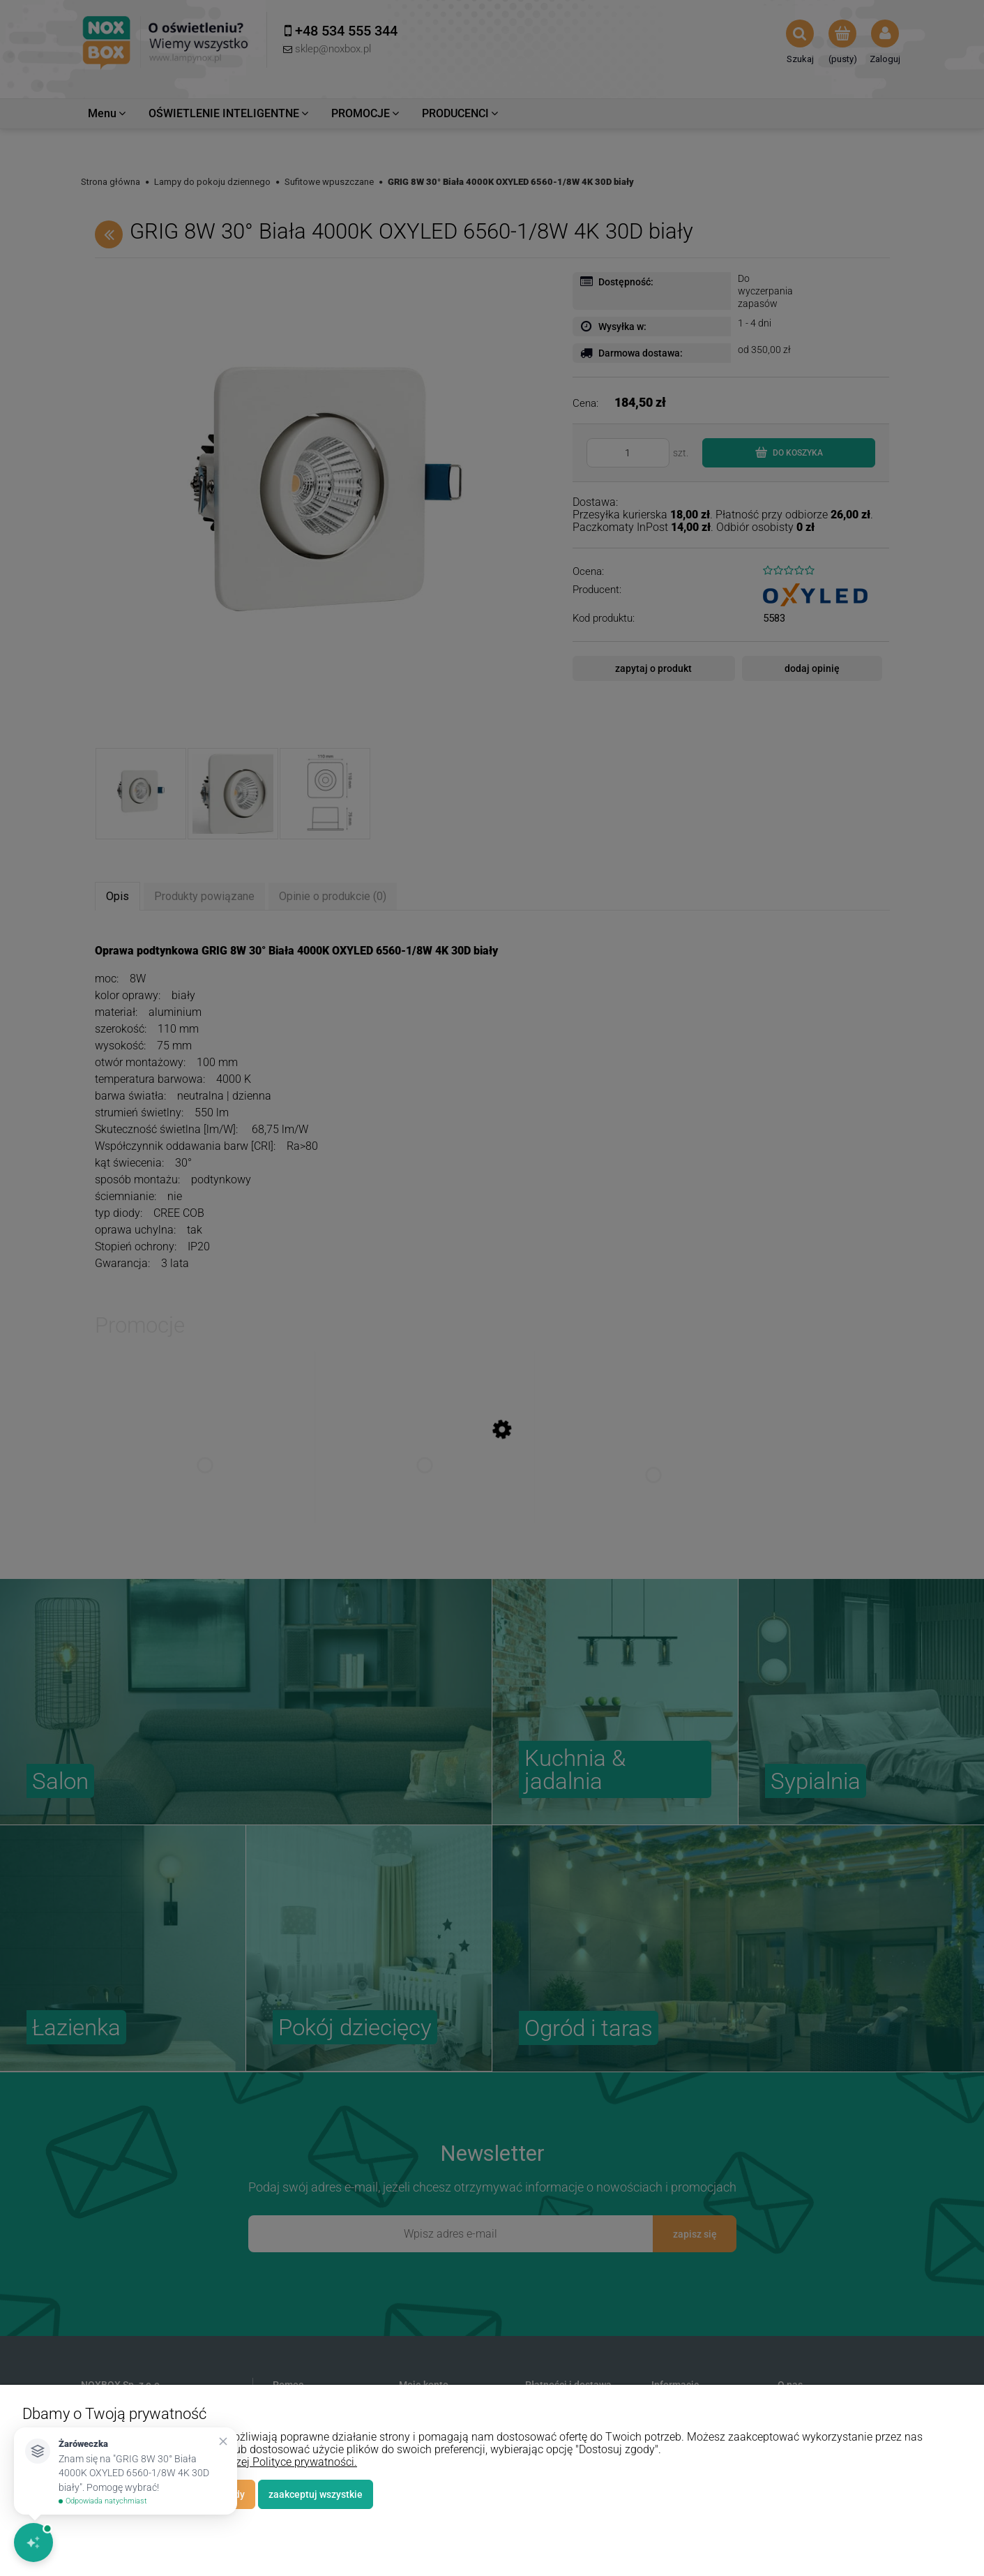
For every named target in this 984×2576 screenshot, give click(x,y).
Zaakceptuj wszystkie (315, 2494)
